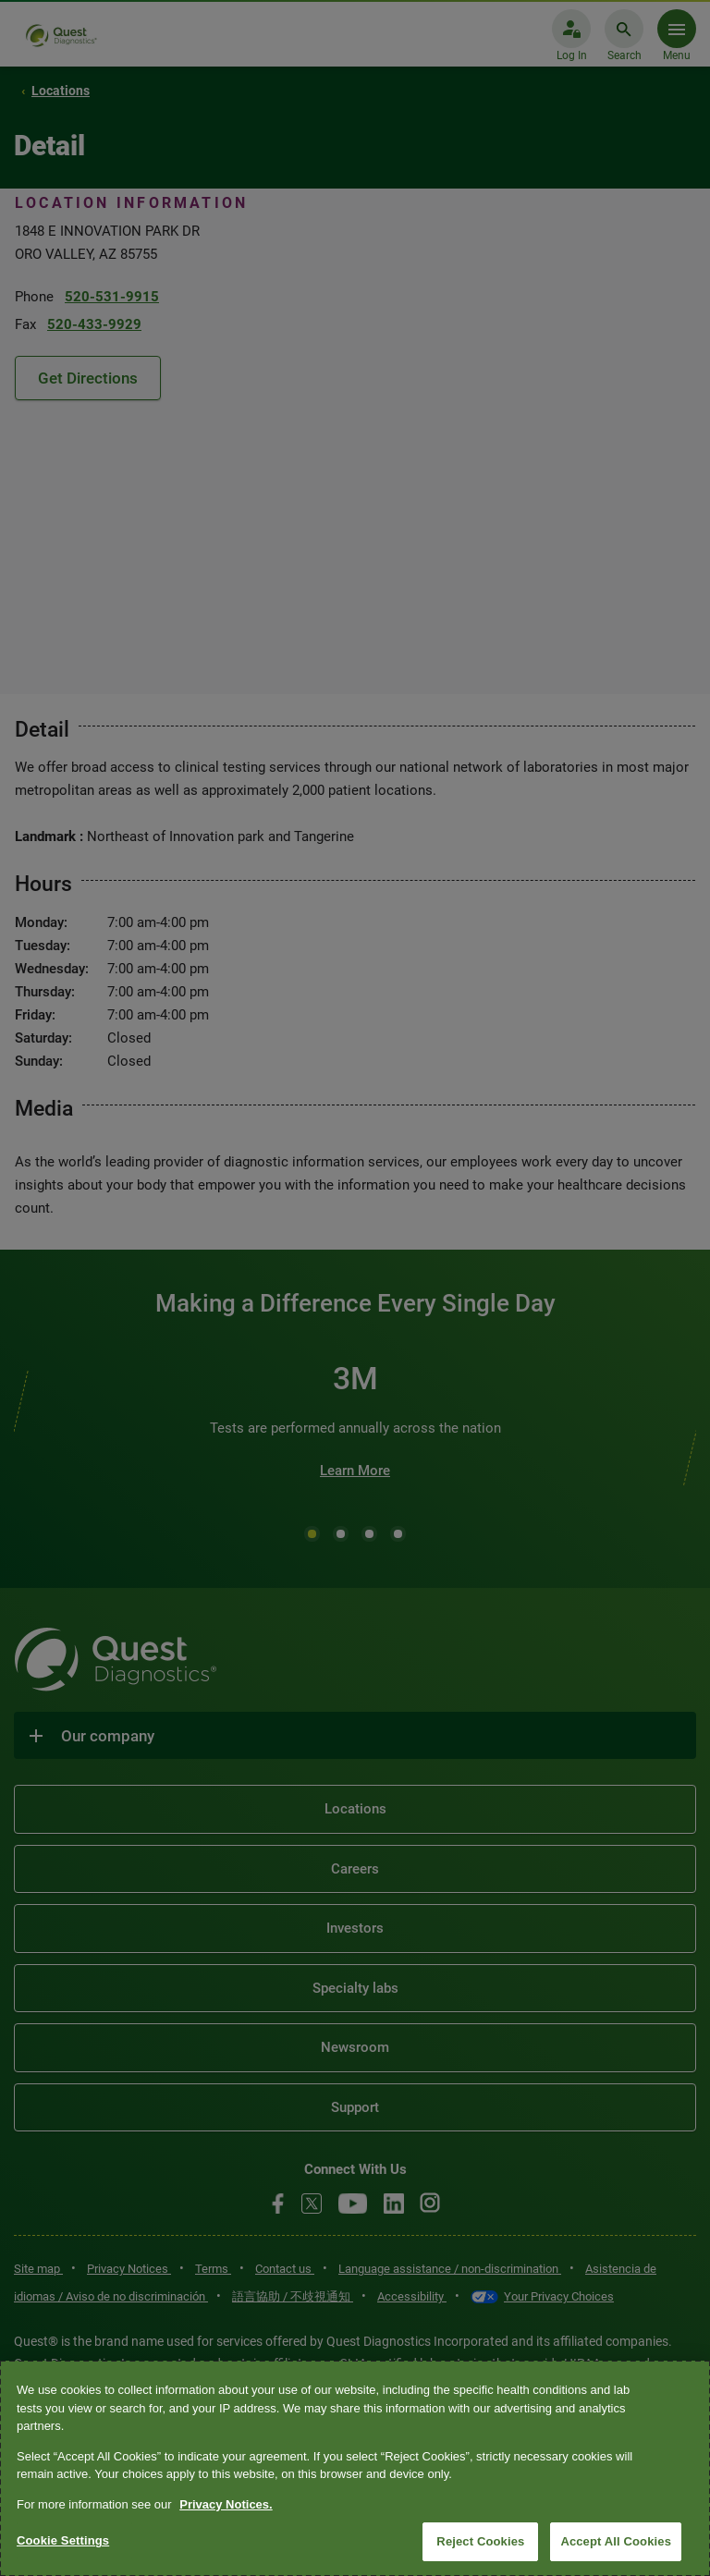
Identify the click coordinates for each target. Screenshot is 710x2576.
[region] (355, 2468)
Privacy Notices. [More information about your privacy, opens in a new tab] (225, 2504)
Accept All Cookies (615, 2541)
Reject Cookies (480, 2541)
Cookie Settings (63, 2540)
